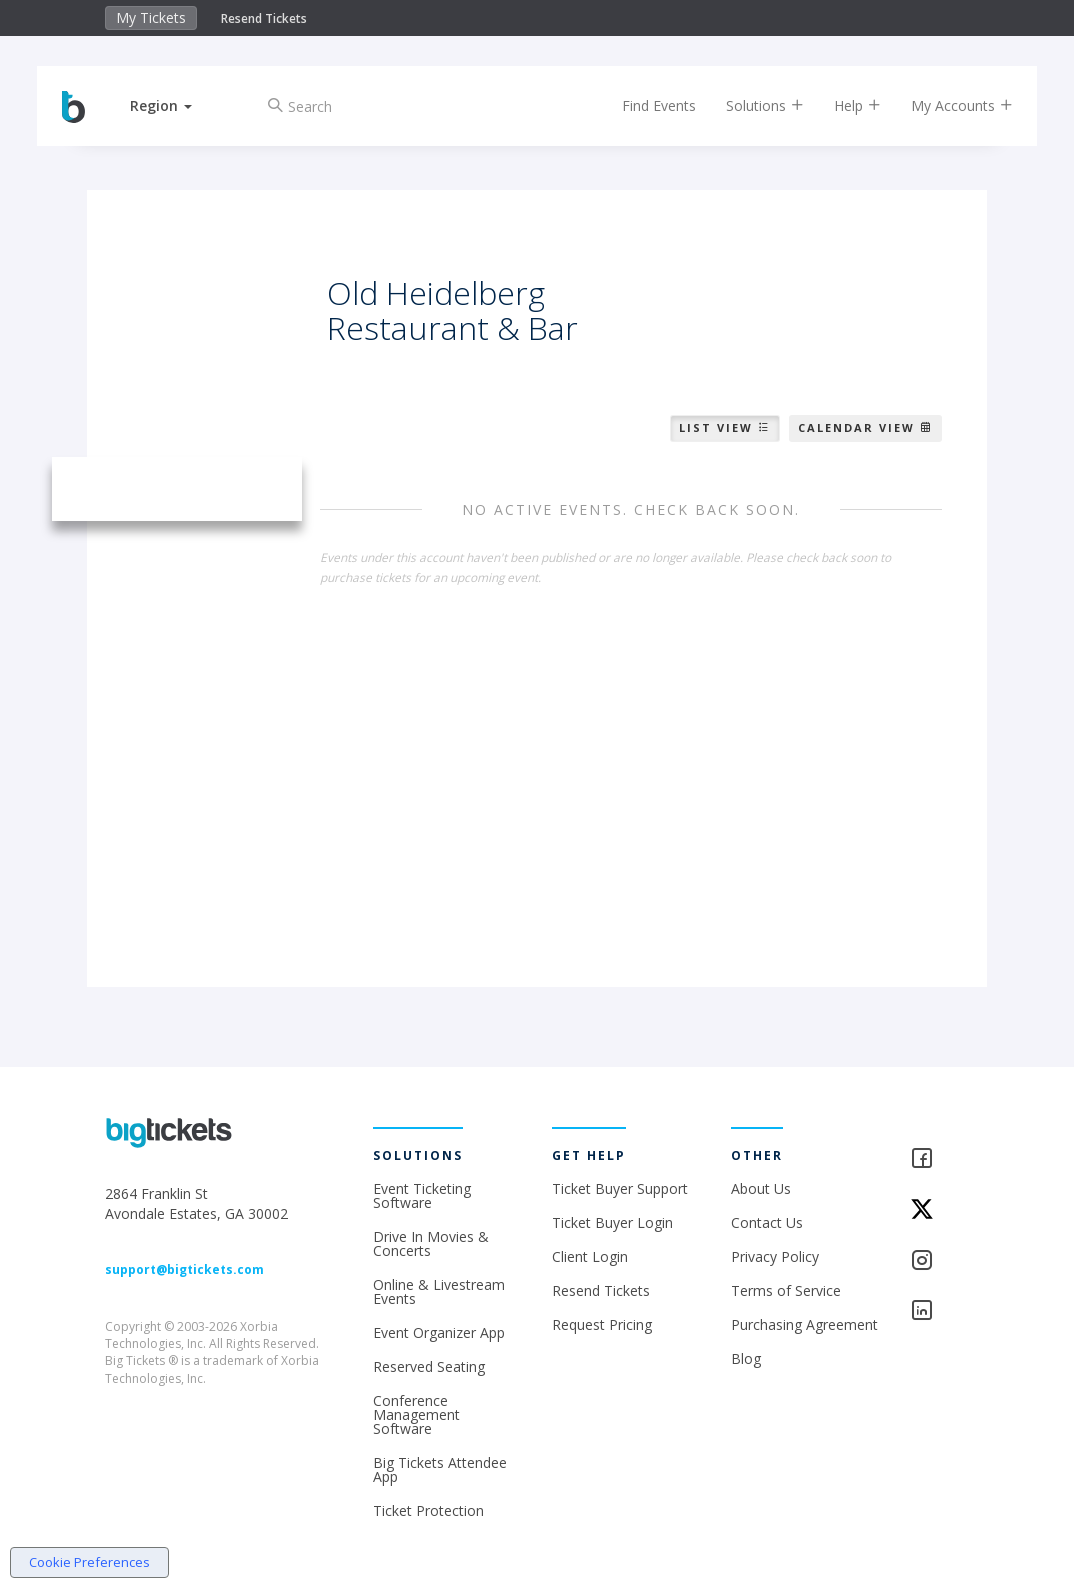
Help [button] (842, 105)
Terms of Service (786, 1290)
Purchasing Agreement (804, 1324)
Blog (746, 1358)
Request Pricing (602, 1324)
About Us (761, 1188)
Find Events (644, 105)
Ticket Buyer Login (612, 1222)
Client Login (590, 1256)
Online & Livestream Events (439, 1291)
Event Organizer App (439, 1332)
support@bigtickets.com (184, 1269)
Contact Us (767, 1222)
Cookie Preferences (89, 1562)
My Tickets (151, 17)
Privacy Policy (775, 1256)
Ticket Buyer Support (620, 1188)
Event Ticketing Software (422, 1195)
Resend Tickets (264, 18)
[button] (176, 105)
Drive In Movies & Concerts (431, 1243)
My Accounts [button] (947, 105)
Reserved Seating (429, 1366)
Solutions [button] (750, 105)
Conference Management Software (416, 1414)
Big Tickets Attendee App (440, 1469)
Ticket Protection (428, 1510)
